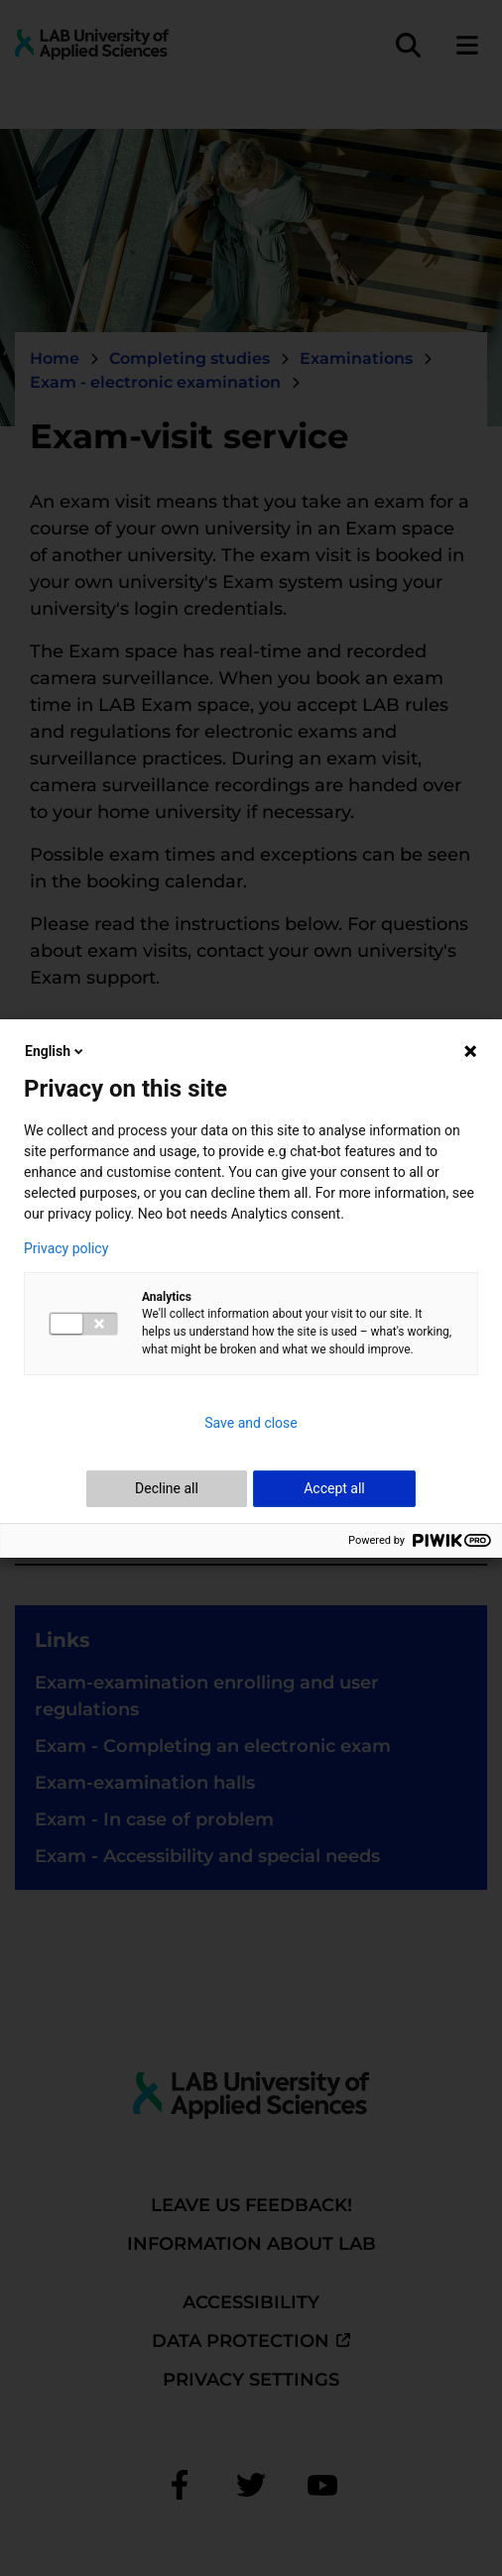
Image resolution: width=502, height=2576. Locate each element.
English (55, 1051)
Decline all (166, 1488)
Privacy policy (66, 1248)
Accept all (334, 1488)
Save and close (251, 1423)
